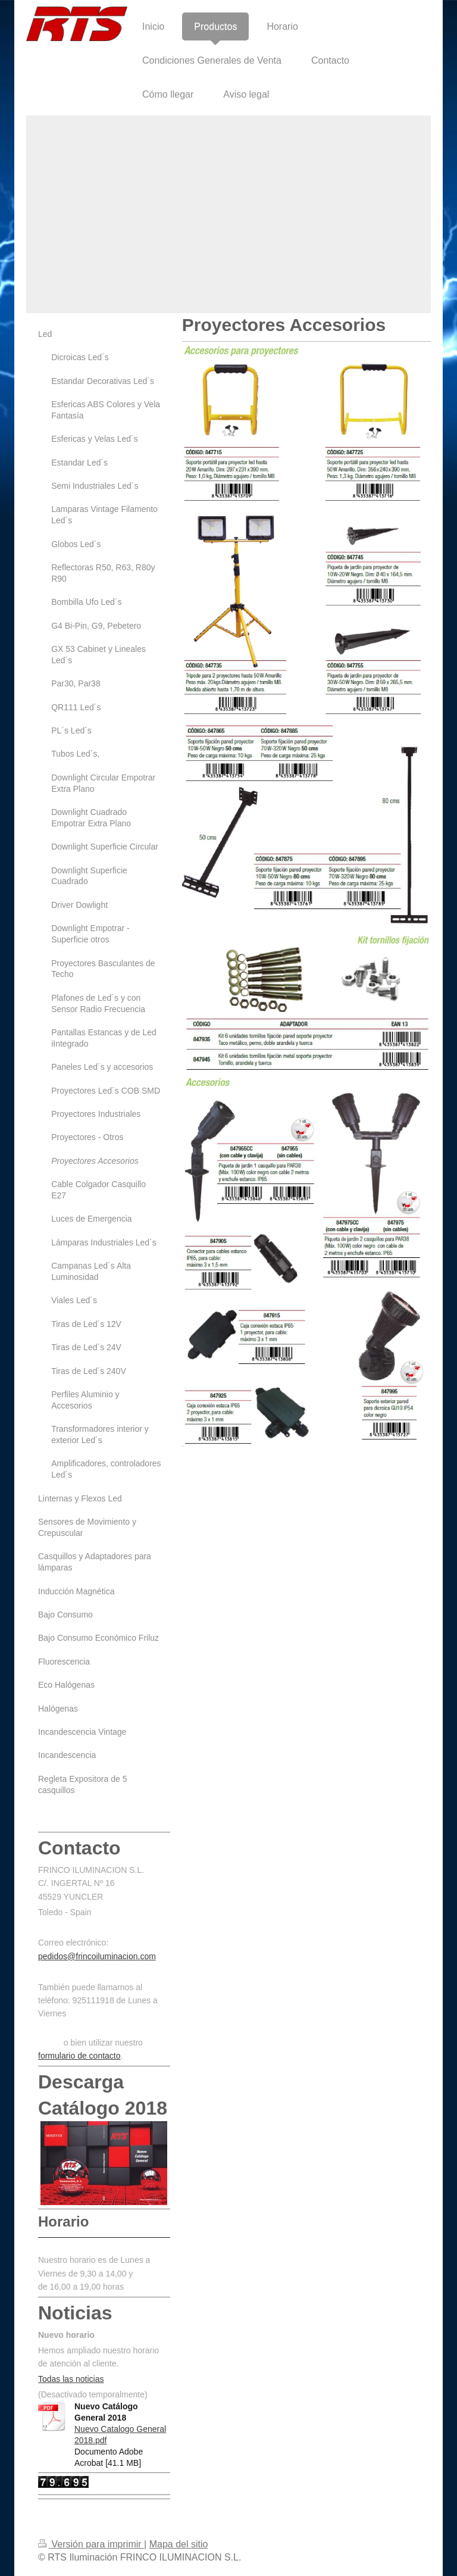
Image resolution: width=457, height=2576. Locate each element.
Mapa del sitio (178, 2544)
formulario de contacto (79, 2055)
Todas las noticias (71, 2379)
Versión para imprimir (91, 2544)
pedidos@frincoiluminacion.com (97, 1956)
